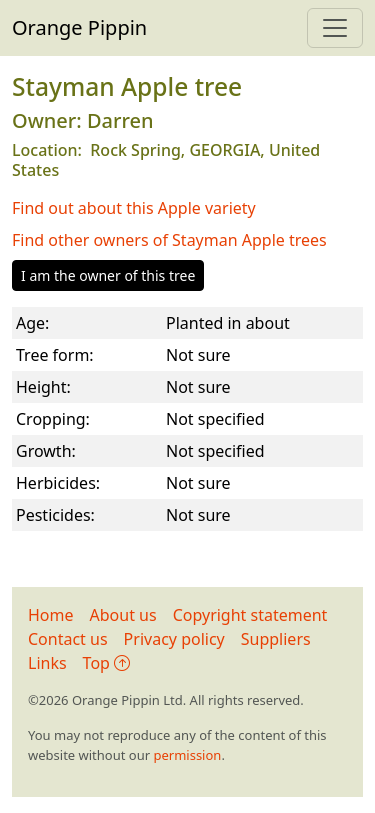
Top (106, 663)
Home (51, 615)
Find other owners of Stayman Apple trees (169, 240)
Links (47, 663)
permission (187, 755)
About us (123, 615)
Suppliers (276, 639)
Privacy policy (174, 639)
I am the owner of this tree (108, 275)
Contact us (68, 639)
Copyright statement (250, 615)
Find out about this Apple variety (134, 208)
